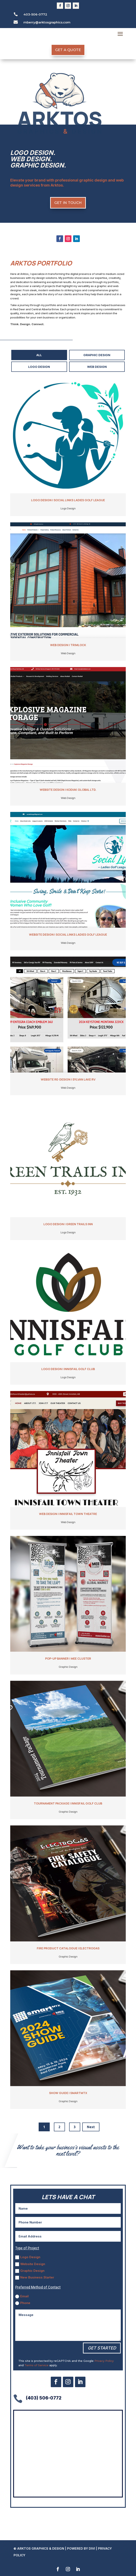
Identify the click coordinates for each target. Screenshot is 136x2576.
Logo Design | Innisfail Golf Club (68, 1369)
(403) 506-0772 (43, 2398)
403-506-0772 (35, 14)
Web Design (97, 367)
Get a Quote (68, 50)
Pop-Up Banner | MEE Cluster (68, 1658)
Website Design (30, 2264)
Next (91, 2127)
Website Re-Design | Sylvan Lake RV (68, 1079)
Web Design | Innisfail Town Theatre (68, 1514)
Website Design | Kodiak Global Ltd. (68, 790)
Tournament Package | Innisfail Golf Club (68, 1803)
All (39, 355)
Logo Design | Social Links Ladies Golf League (68, 500)
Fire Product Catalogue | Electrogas (68, 1948)
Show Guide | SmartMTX (68, 2093)
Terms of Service (36, 2365)
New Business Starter (34, 2277)
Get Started (102, 2348)
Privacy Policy (104, 2360)
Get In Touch (68, 203)
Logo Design (39, 367)
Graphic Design (96, 355)
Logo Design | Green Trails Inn (68, 1224)
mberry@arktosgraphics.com (46, 22)
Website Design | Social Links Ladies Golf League (68, 934)
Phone (22, 2303)
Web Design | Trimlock (68, 645)
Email (22, 2296)
